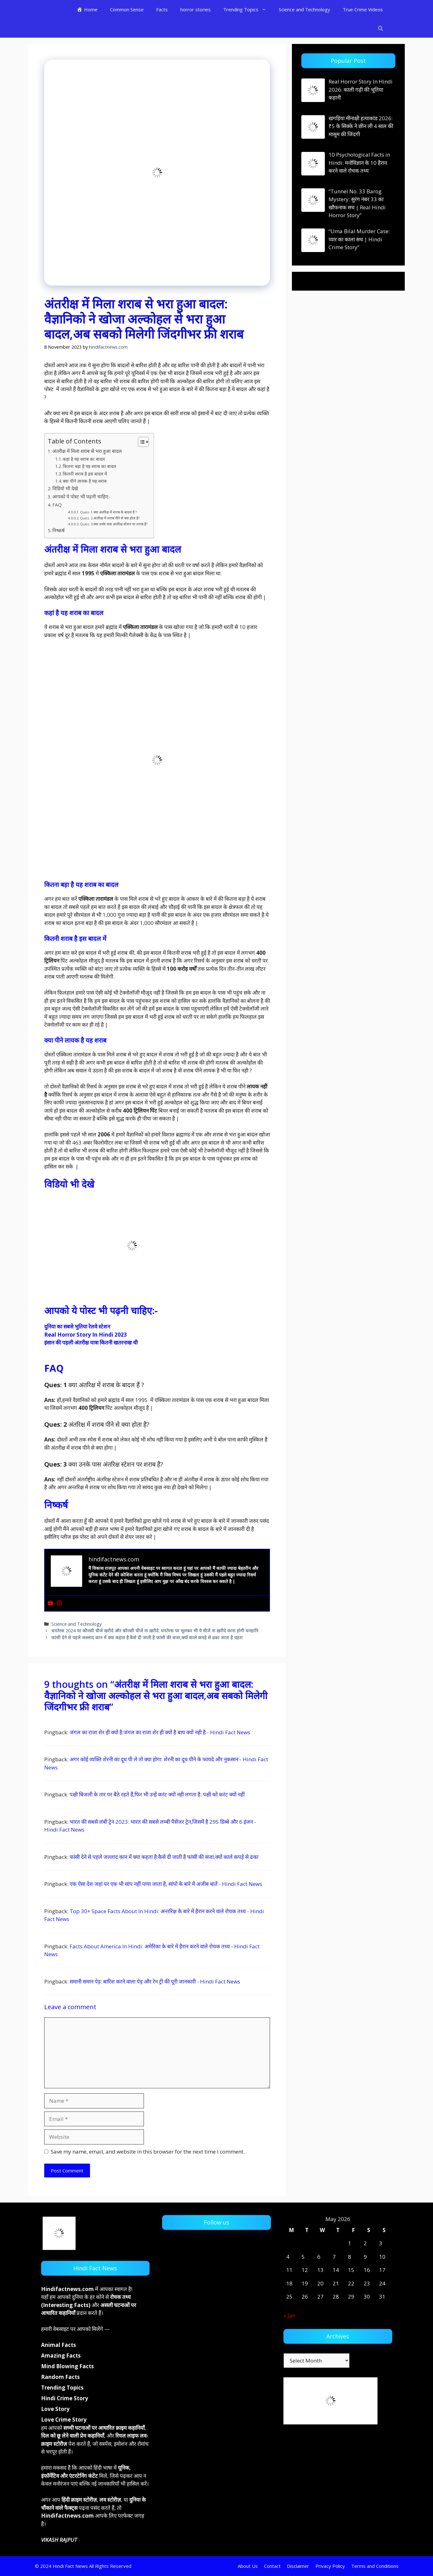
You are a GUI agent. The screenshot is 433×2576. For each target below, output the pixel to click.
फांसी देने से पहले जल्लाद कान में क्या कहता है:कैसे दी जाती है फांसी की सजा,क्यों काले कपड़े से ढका (164, 1856)
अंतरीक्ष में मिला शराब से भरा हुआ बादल (87, 451)
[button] (380, 28)
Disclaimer (298, 2566)
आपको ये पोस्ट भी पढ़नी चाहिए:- (81, 496)
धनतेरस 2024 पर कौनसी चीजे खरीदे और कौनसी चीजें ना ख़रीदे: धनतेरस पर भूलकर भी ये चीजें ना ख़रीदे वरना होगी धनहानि (154, 1631)
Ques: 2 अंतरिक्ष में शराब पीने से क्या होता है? (110, 518)
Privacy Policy (330, 2566)
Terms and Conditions (375, 2566)
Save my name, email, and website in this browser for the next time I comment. (148, 2151)
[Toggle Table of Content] (140, 442)
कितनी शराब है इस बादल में (85, 474)
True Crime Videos (363, 9)
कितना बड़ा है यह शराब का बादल (89, 466)
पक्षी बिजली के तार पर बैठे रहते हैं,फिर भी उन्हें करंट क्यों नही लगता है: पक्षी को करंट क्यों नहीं (157, 1794)
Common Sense (127, 9)
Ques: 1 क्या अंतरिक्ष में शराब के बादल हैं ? (108, 512)
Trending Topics (247, 9)
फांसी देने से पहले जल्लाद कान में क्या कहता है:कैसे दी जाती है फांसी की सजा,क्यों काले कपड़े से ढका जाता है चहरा (147, 1637)
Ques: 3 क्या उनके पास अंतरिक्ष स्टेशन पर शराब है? (113, 524)
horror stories (195, 9)
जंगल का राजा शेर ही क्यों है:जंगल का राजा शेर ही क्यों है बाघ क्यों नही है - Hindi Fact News (160, 1732)
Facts (162, 9)
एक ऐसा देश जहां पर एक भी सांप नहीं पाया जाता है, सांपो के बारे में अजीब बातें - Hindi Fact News (166, 1883)
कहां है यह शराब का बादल (84, 459)
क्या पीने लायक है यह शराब (85, 481)
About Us (248, 2566)
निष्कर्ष (58, 530)
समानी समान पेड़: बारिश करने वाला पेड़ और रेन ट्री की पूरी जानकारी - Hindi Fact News (155, 1981)
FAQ (57, 505)
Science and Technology (304, 9)
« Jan (289, 2315)
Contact (272, 2566)
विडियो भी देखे (65, 488)
